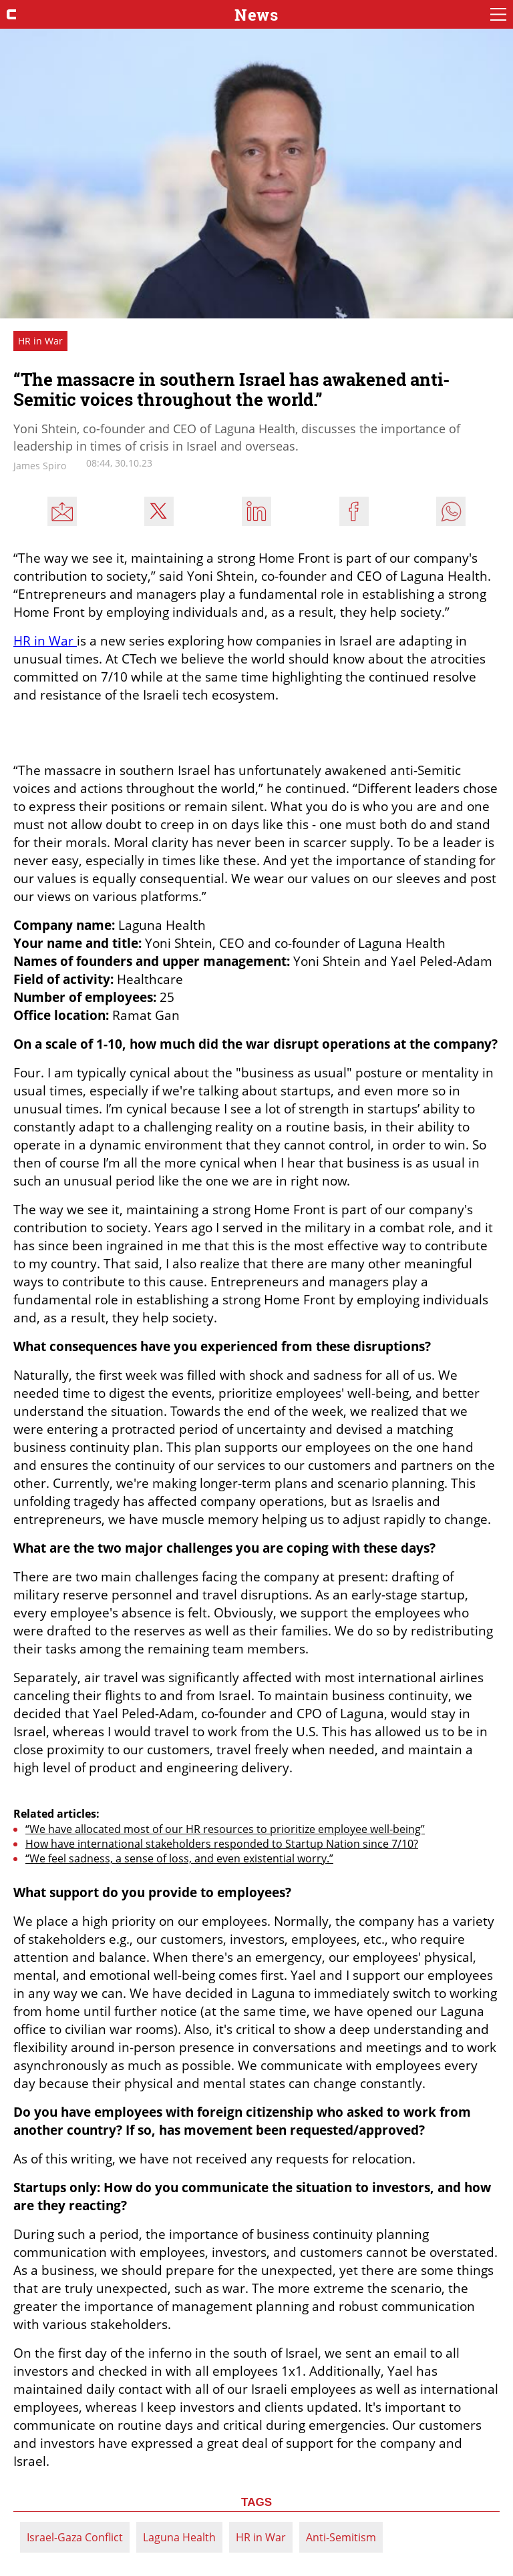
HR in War (261, 2537)
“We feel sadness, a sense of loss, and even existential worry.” (179, 1858)
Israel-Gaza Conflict (75, 2537)
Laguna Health (179, 2537)
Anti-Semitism (341, 2537)
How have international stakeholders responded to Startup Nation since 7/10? (221, 1843)
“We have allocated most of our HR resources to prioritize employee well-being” (225, 1829)
